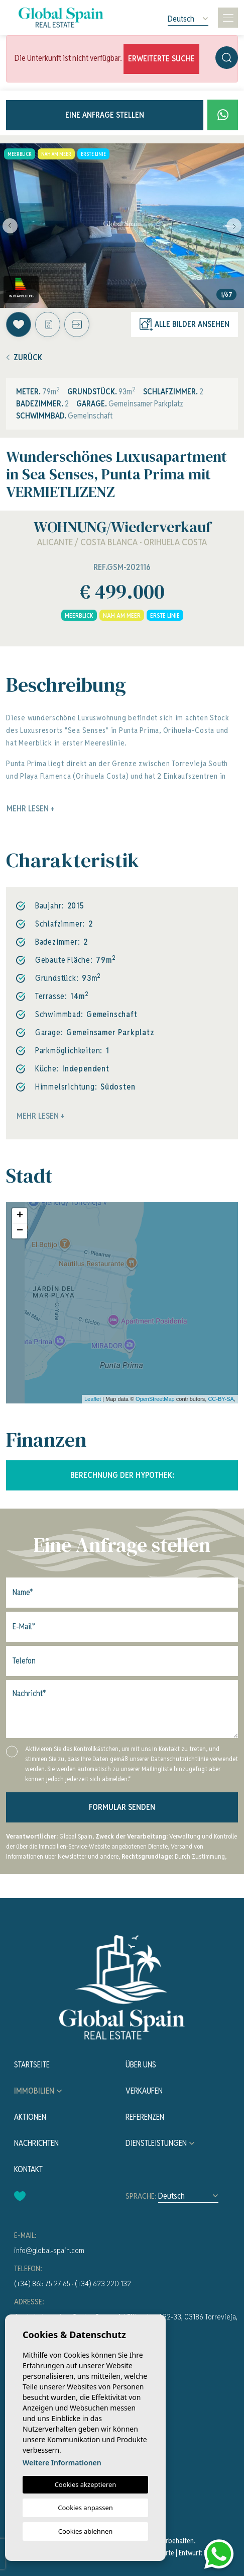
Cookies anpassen (85, 2507)
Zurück (24, 357)
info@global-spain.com (49, 2250)
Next (234, 225)
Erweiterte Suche (161, 58)
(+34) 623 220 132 (103, 2283)
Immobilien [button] (34, 2091)
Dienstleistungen (156, 2143)
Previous (10, 225)
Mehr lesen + (41, 1116)
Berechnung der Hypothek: (122, 1475)
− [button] (20, 1230)
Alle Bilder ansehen (184, 324)
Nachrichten (36, 2143)
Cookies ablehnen (85, 2531)
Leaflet (92, 1399)
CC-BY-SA (221, 1399)
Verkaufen (144, 2091)
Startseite (32, 2064)
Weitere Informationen (62, 2462)
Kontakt (28, 2169)
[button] (76, 324)
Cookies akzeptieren (85, 2484)
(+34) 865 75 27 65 (42, 2283)
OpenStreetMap (155, 1399)
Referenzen (145, 2117)
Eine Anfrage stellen (104, 115)
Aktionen (30, 2117)
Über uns (141, 2064)
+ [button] (20, 1215)
